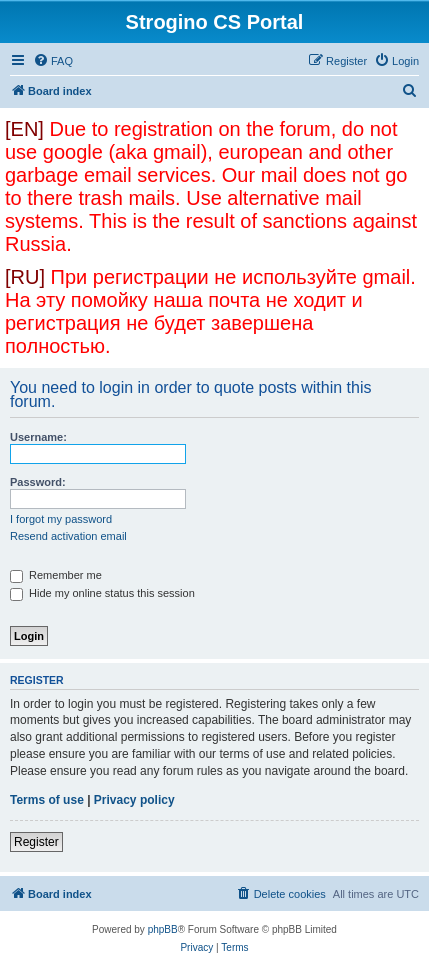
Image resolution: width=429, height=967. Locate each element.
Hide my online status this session (102, 593)
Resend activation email (68, 536)
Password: (38, 482)
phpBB (163, 929)
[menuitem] (53, 61)
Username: (38, 437)
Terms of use (47, 800)
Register (36, 842)
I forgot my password (61, 519)
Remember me (56, 575)
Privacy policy (134, 800)
